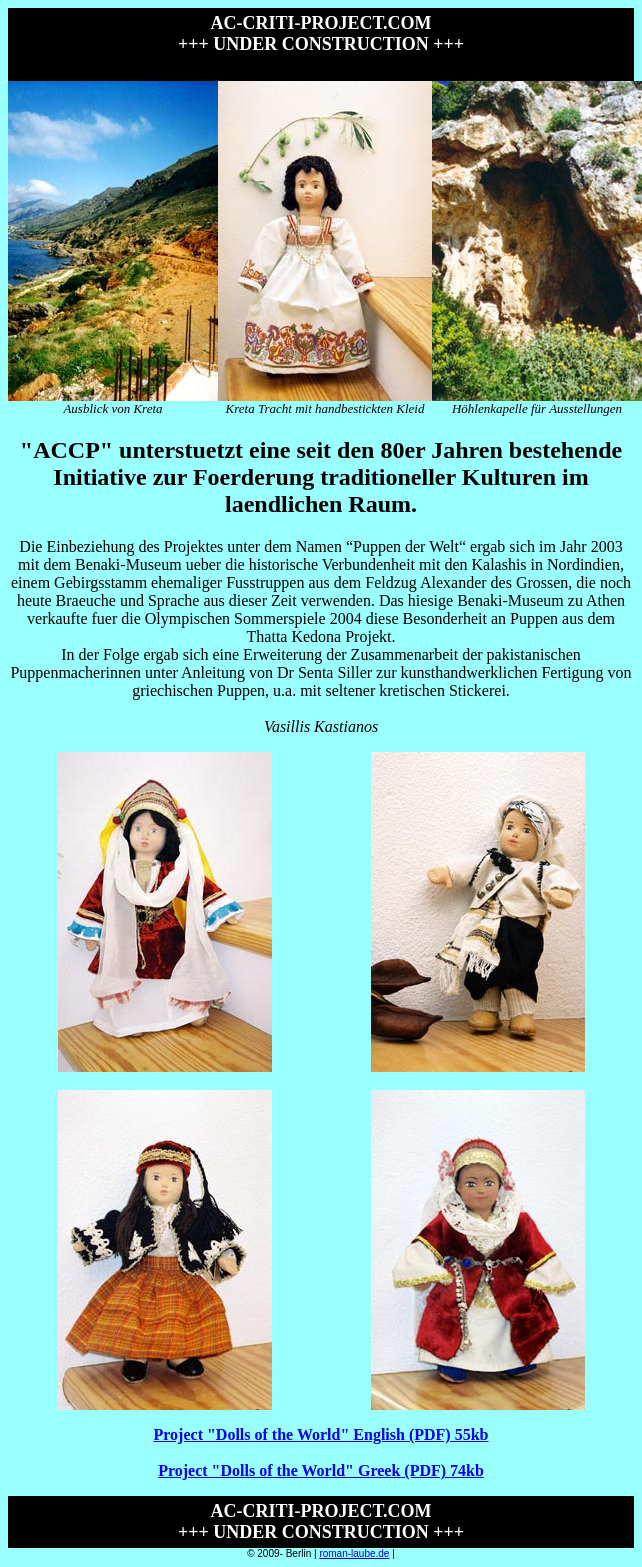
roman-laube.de (354, 1553)
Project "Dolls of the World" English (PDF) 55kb (321, 1434)
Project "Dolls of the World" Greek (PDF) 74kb (321, 1470)
